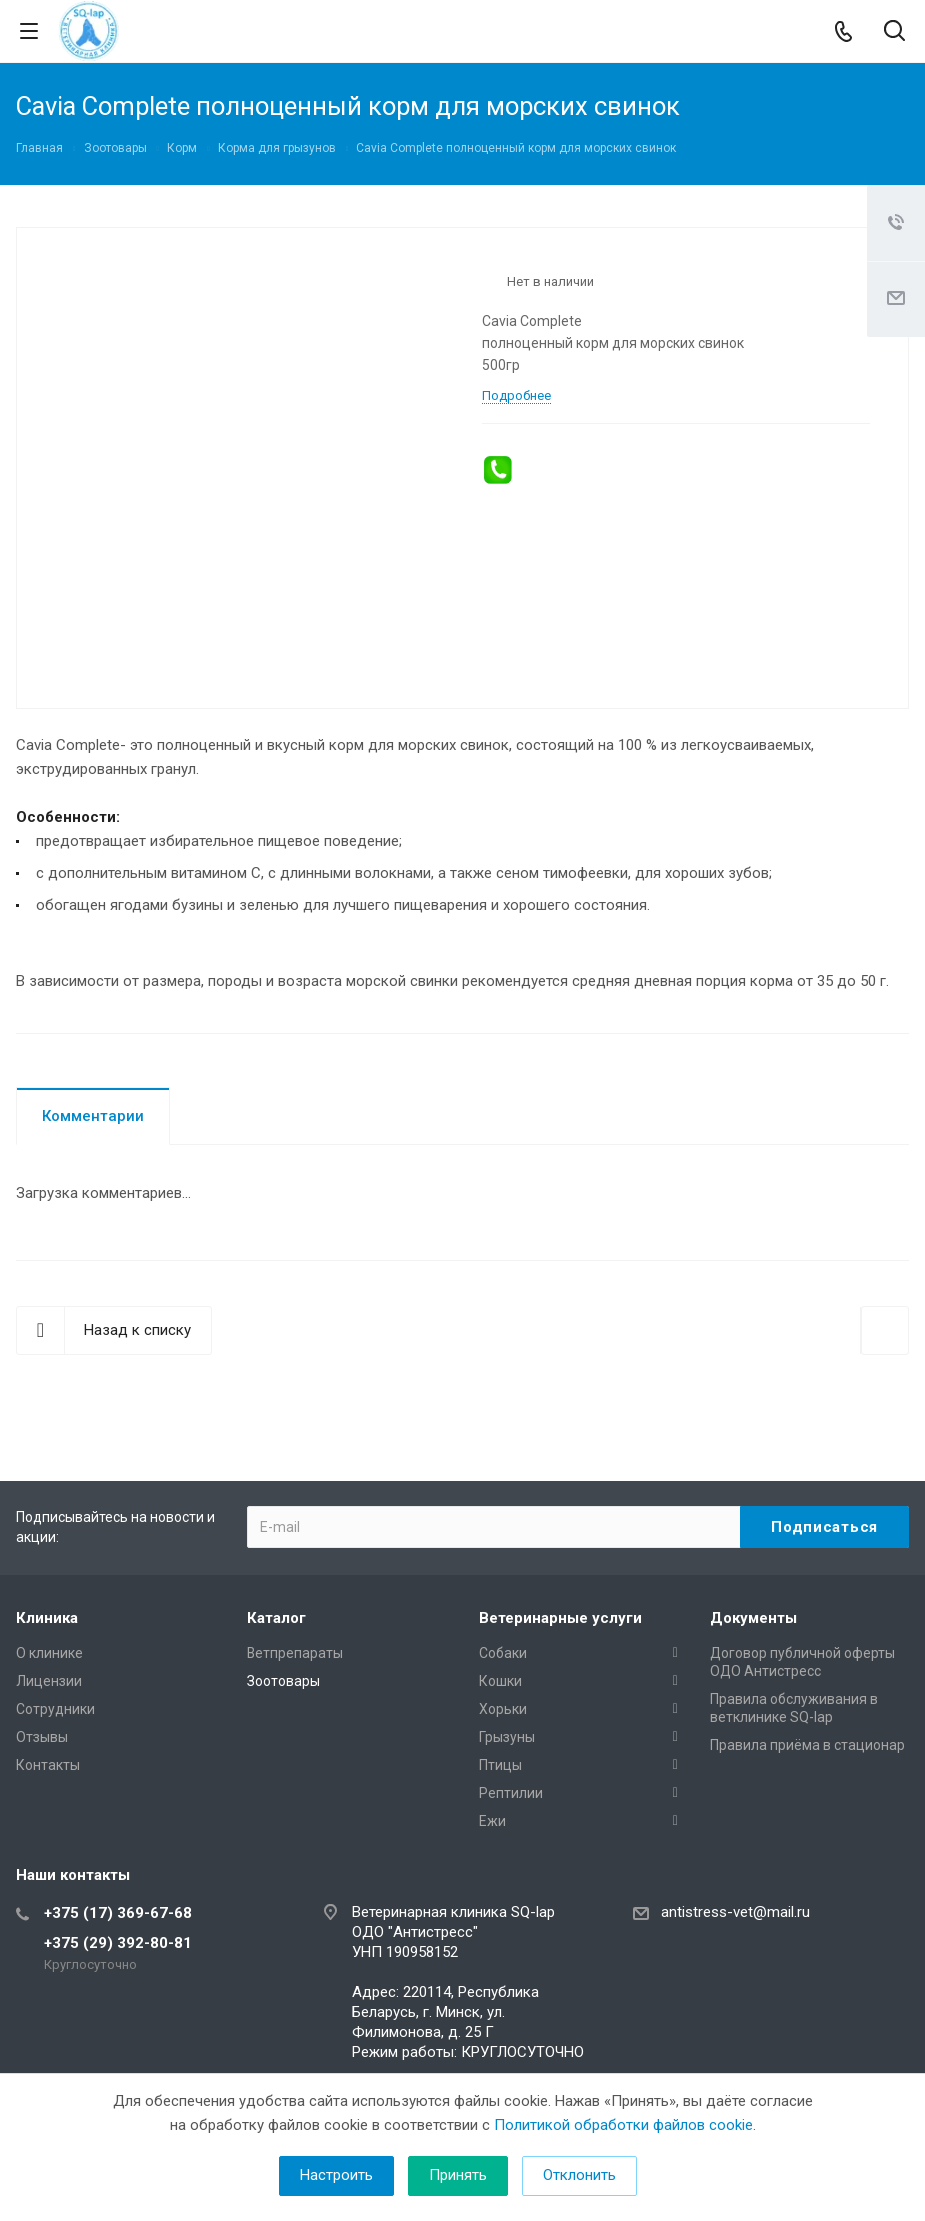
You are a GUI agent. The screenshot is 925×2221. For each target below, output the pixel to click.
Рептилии (511, 1793)
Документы (753, 1618)
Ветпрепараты (295, 1653)
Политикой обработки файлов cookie (623, 2125)
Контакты (48, 1765)
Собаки (503, 1653)
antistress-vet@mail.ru (735, 1912)
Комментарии (93, 1116)
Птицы (500, 1765)
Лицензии (49, 1681)
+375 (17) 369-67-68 (118, 1913)
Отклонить (579, 2175)
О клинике (49, 1653)
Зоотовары (283, 1681)
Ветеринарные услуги (560, 1618)
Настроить (336, 2175)
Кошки (500, 1681)
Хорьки (503, 1709)
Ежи (492, 1821)
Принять (458, 2175)
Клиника (47, 1618)
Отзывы (42, 1737)
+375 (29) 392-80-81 (118, 1943)
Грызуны (507, 1737)
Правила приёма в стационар (807, 1745)
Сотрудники (55, 1709)
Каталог (276, 1618)
